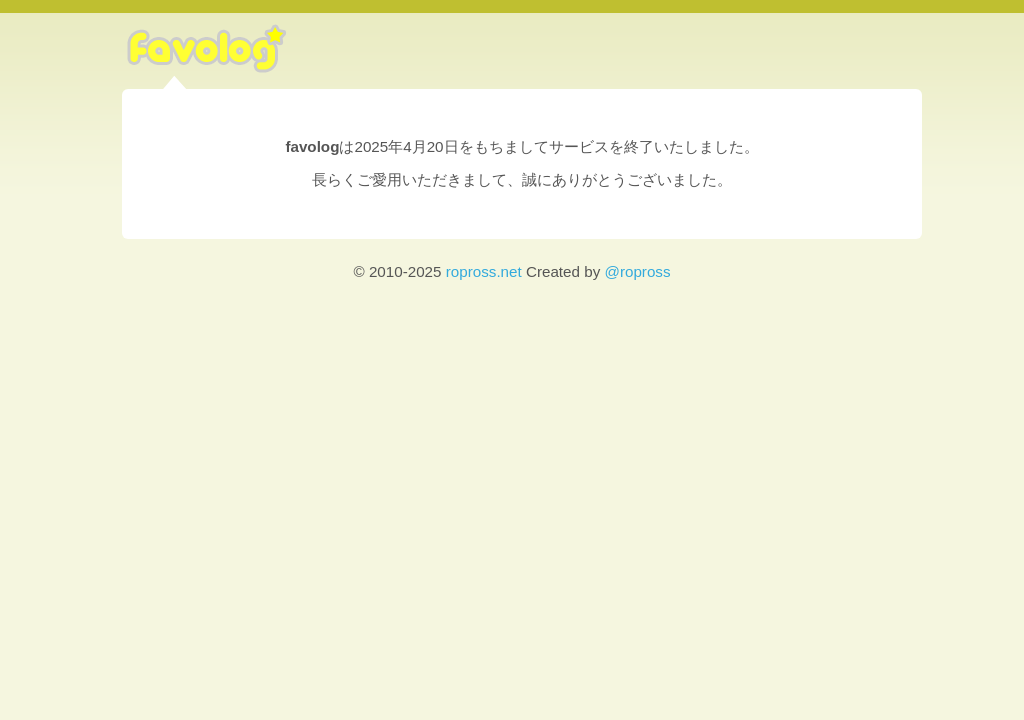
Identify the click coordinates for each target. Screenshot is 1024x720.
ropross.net (484, 271)
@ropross (637, 271)
